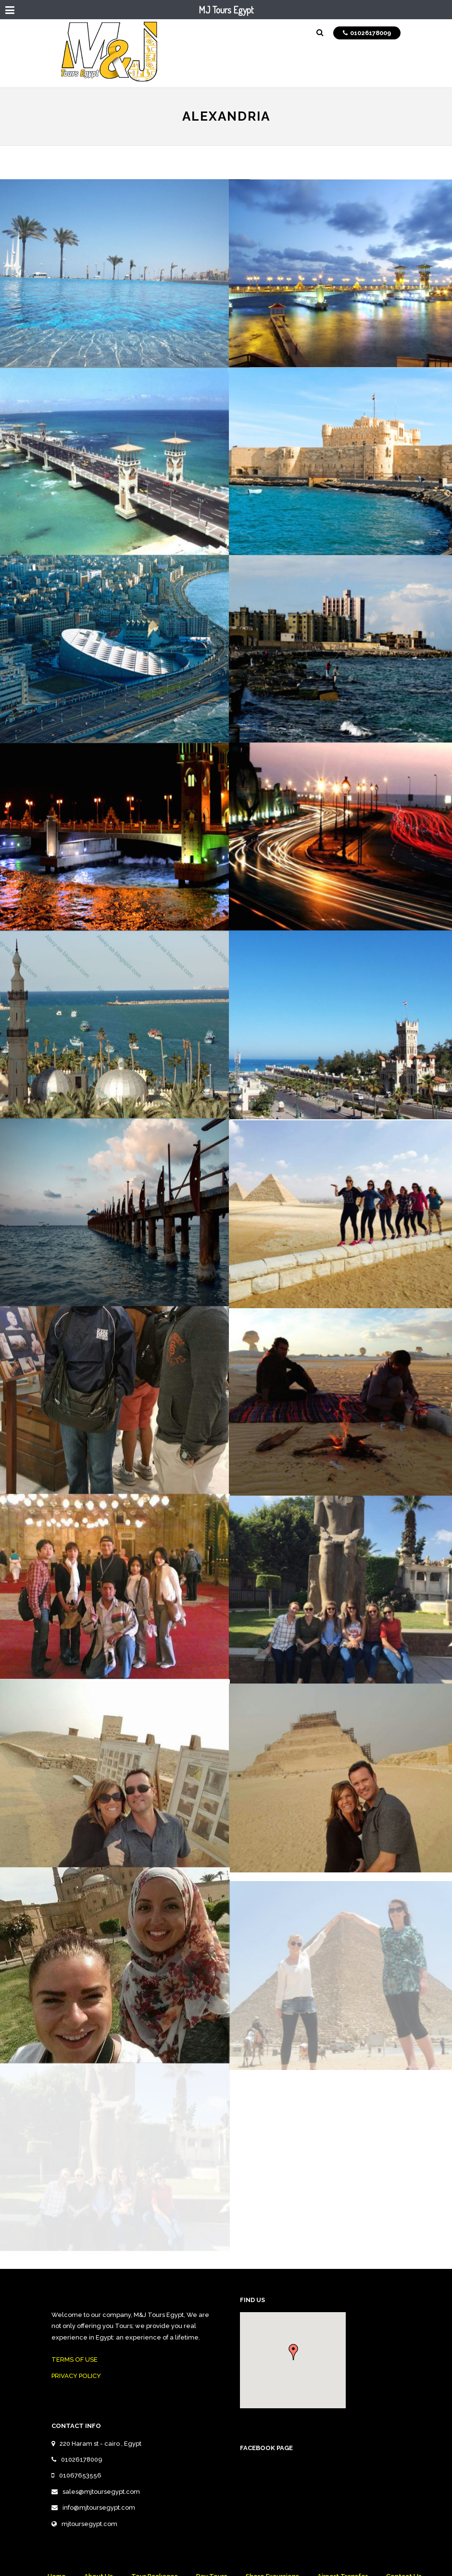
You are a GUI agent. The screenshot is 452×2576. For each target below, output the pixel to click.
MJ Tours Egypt (226, 9)
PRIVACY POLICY (76, 2375)
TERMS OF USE (74, 2359)
